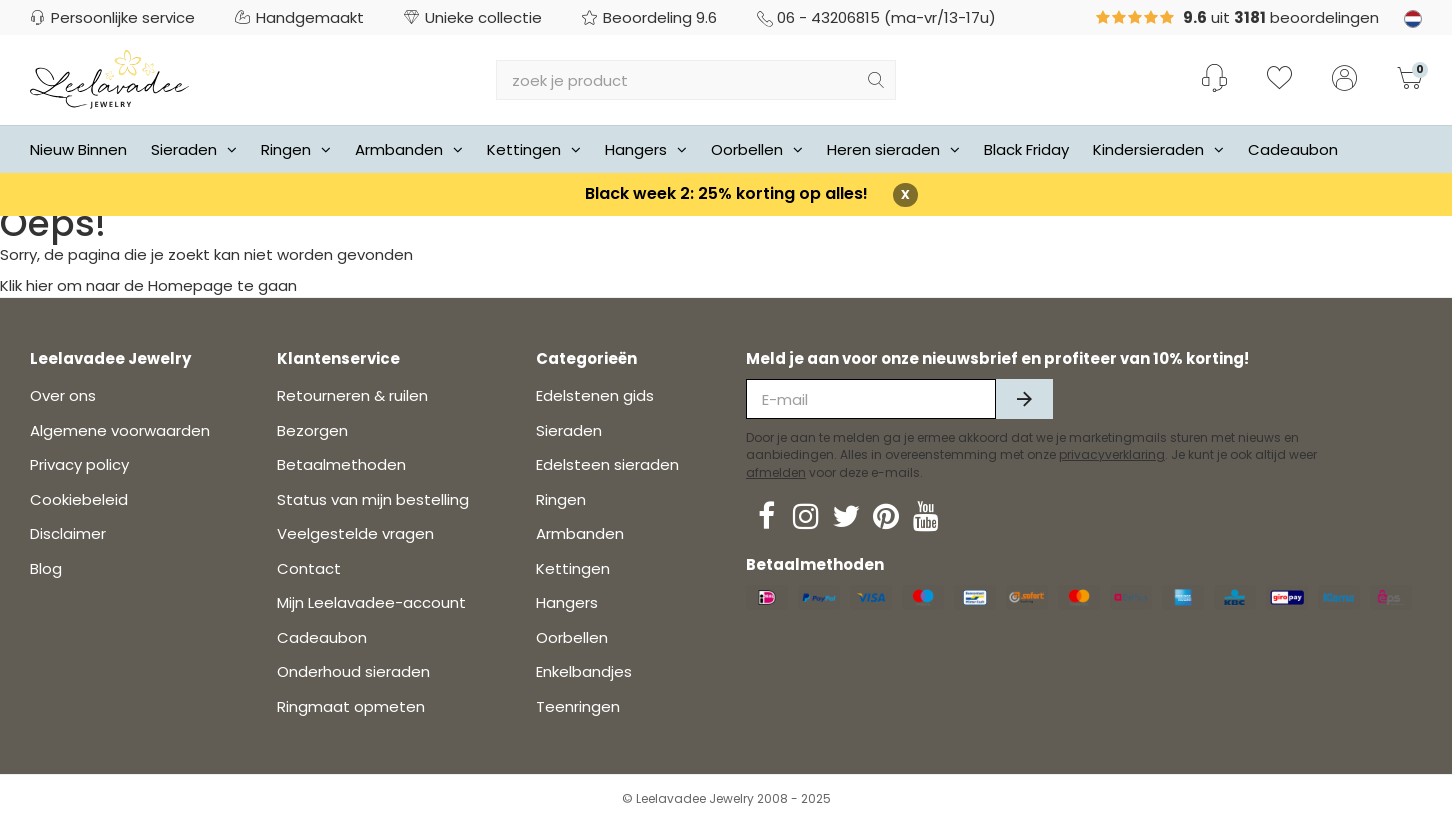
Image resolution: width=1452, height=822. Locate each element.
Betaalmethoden (341, 464)
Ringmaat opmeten (351, 706)
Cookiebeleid (79, 499)
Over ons (63, 395)
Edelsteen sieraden (607, 464)
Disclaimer (68, 533)
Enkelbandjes (584, 671)
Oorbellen (757, 149)
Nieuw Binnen (78, 149)
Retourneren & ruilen (352, 395)
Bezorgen (312, 430)
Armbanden (409, 149)
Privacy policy (79, 464)
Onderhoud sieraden (353, 671)
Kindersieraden (1158, 149)
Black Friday (1026, 149)
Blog (46, 568)
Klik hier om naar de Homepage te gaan (148, 285)
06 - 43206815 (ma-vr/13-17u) (876, 17)
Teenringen (578, 706)
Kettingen (534, 149)
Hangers (646, 149)
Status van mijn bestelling (373, 499)
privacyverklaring (1112, 454)
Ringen (296, 149)
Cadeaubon (1293, 149)
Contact (309, 568)
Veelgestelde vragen (355, 533)
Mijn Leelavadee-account (371, 602)
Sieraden (194, 149)
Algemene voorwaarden (120, 430)
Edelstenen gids (595, 395)
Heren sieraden (893, 149)
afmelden (776, 472)
